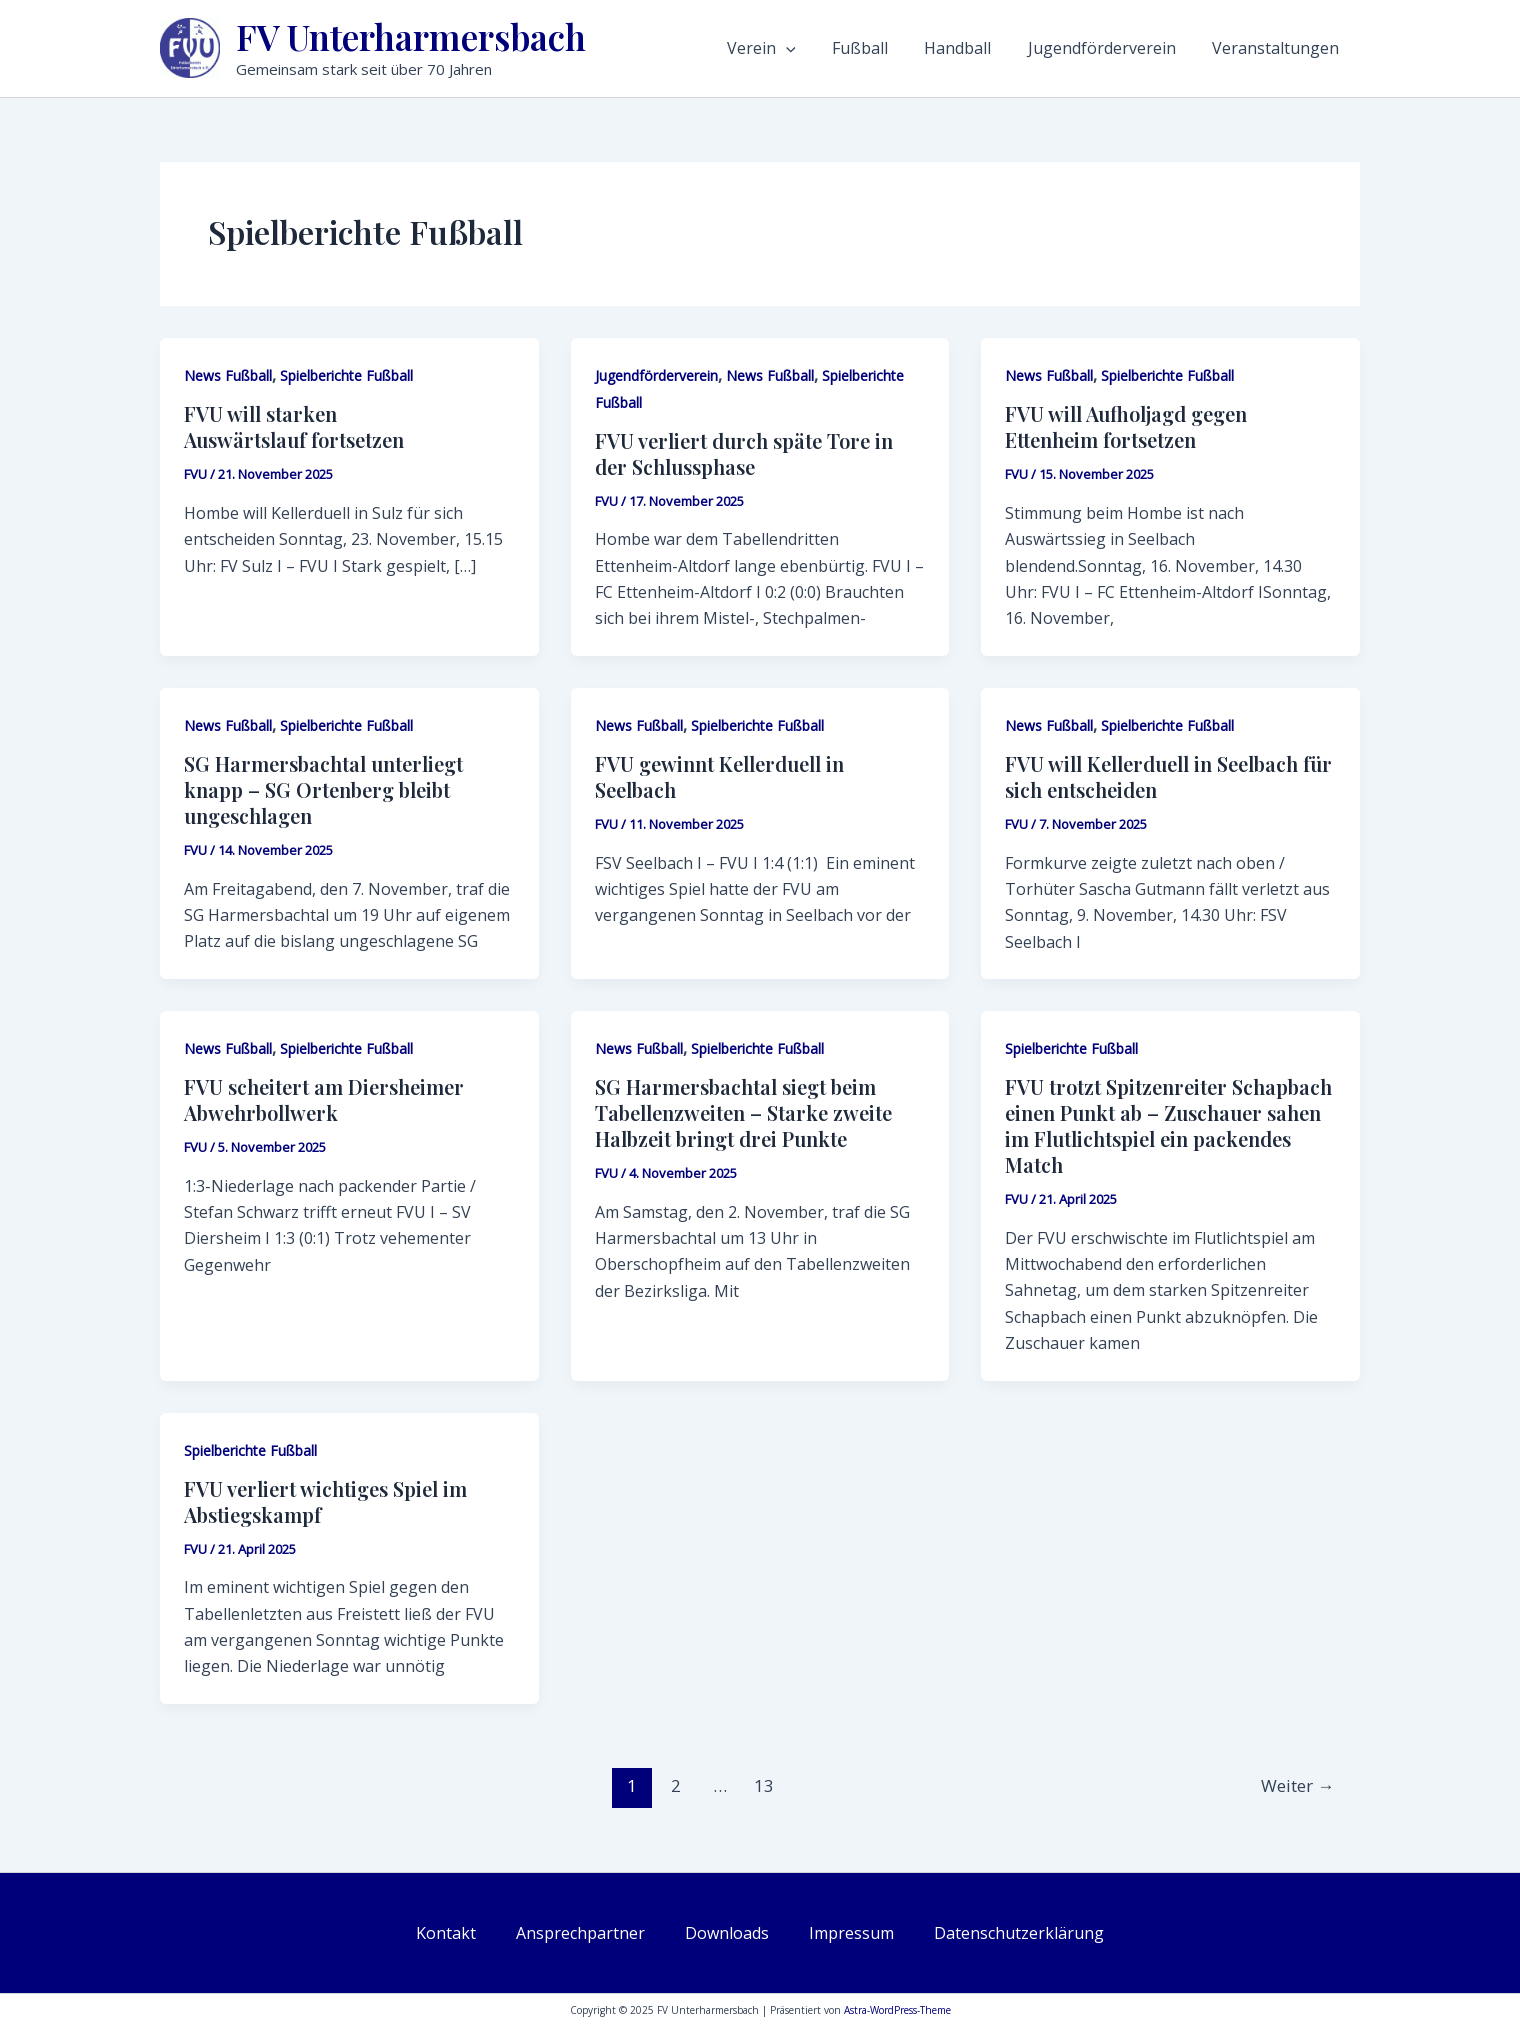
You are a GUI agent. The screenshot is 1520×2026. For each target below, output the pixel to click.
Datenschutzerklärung (1019, 1933)
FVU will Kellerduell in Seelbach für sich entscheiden (1168, 776)
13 (764, 1785)
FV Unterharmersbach (411, 36)
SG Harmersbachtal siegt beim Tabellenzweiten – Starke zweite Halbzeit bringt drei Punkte (743, 1112)
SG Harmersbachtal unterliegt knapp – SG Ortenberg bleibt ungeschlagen (323, 789)
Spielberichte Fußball (346, 375)
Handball (991, 48)
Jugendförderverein (1124, 48)
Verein (817, 48)
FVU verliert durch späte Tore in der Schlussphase (744, 453)
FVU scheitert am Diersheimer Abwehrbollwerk (324, 1099)
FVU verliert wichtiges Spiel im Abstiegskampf (325, 1501)
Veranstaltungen (1286, 48)
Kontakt (446, 1933)
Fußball (905, 48)
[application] (842, 48)
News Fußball (228, 375)
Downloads (727, 1933)
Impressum (851, 1933)
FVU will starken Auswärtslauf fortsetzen (294, 426)
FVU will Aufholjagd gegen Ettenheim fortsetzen (1126, 426)
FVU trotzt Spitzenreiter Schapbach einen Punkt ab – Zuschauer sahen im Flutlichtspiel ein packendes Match (1168, 1125)
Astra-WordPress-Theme (897, 2010)
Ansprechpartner (580, 1933)
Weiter (1297, 1785)
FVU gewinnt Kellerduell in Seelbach (719, 776)
